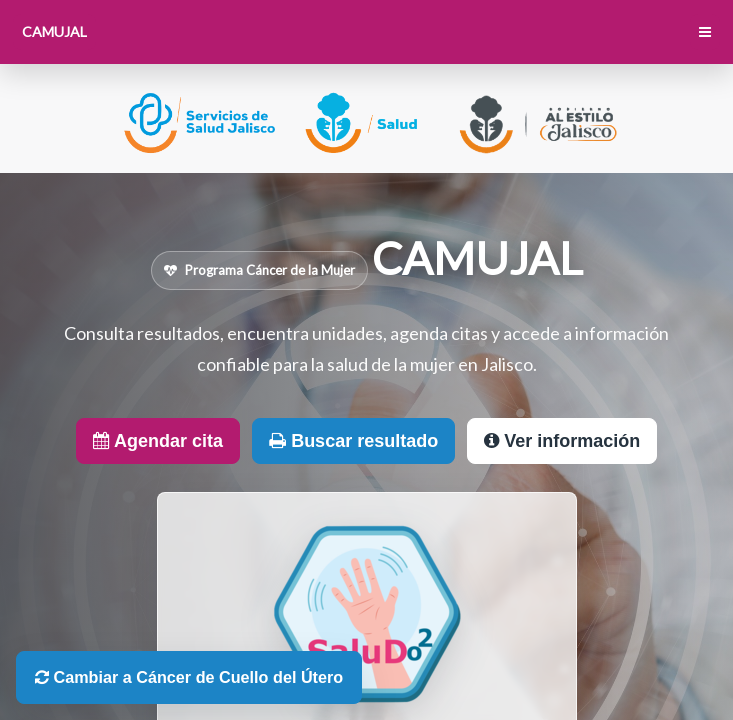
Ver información (562, 441)
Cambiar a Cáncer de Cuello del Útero (189, 677)
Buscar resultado (353, 441)
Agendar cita (158, 441)
